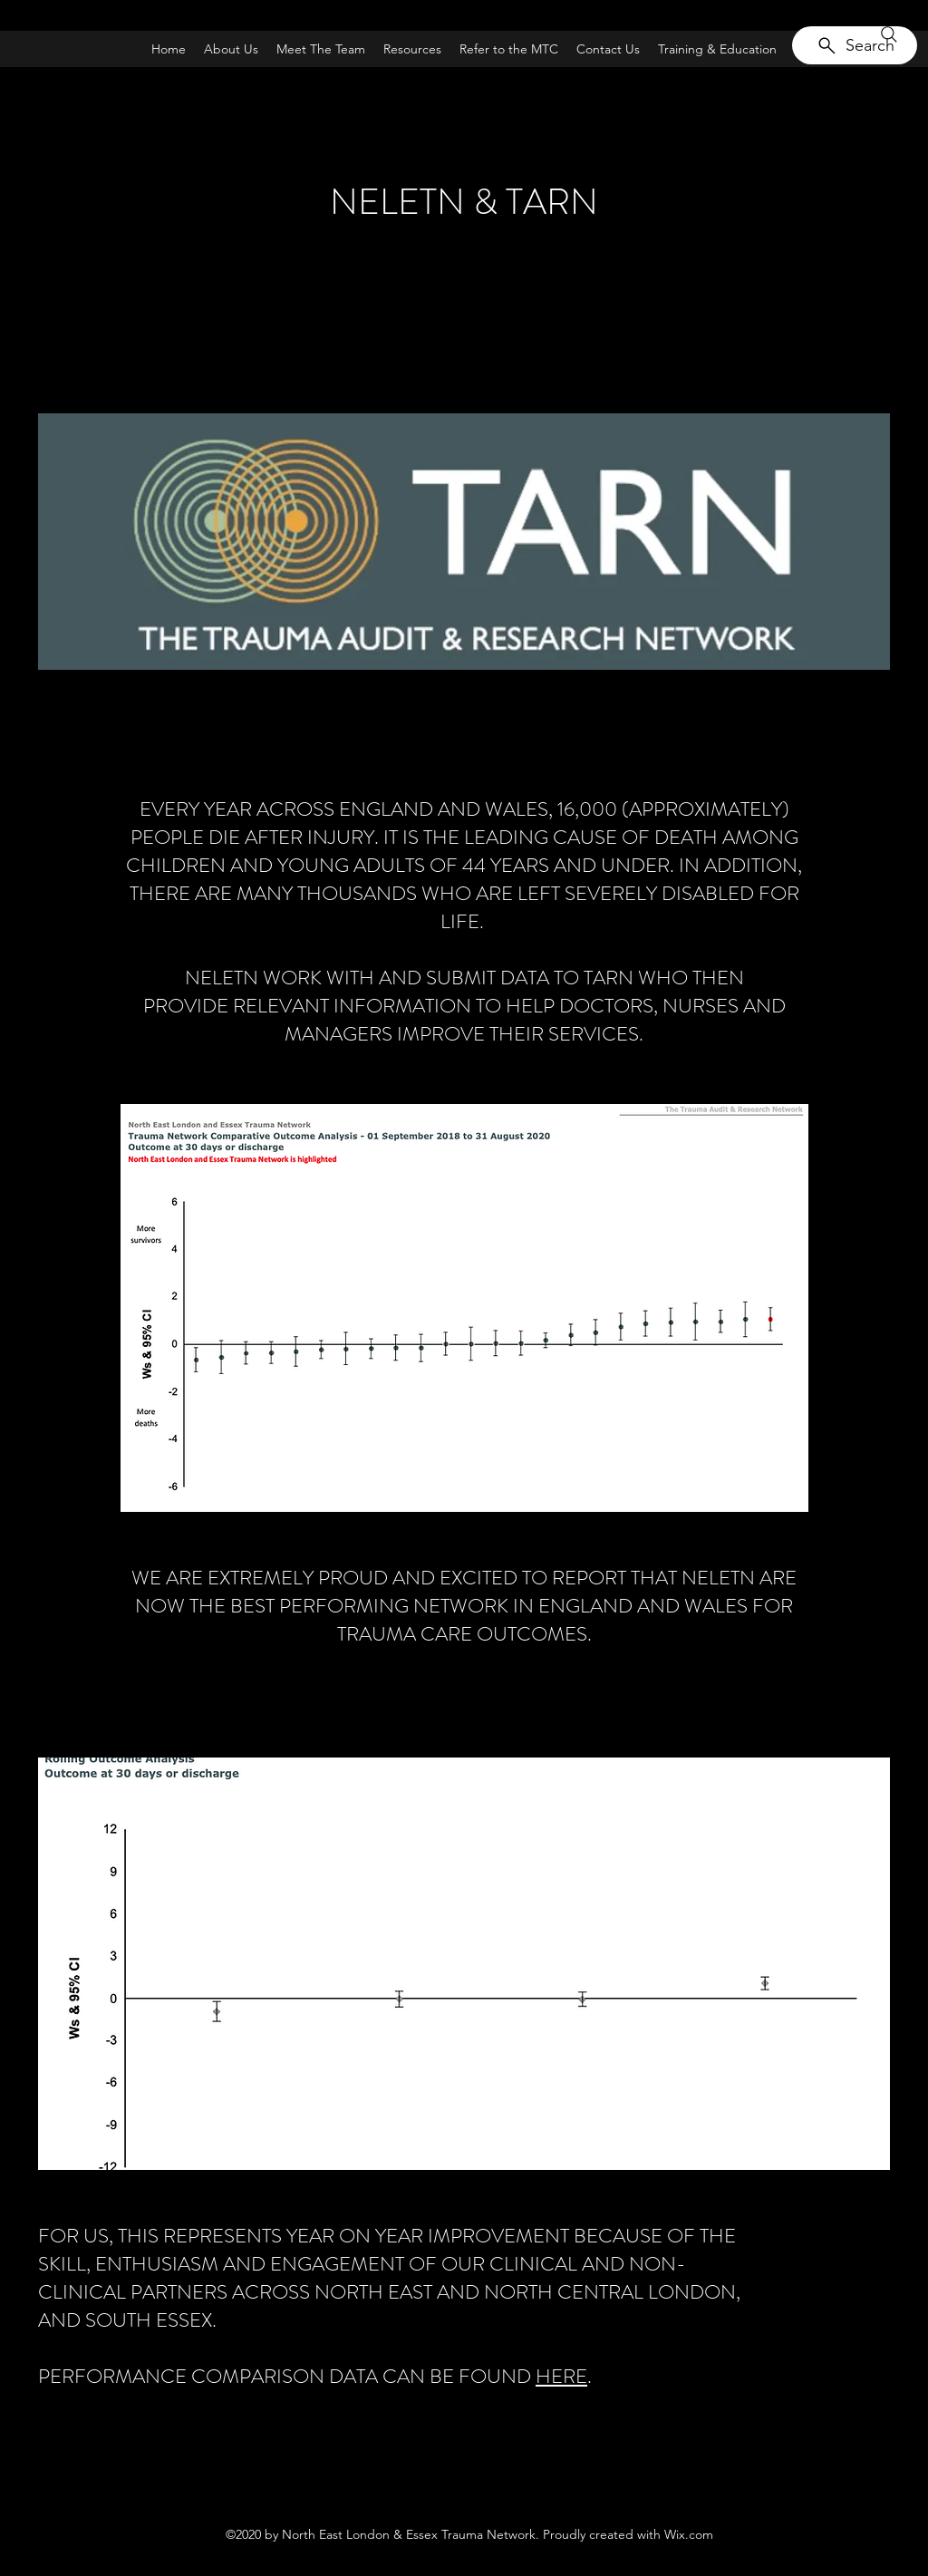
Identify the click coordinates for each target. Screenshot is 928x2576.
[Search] (854, 45)
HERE (561, 2376)
